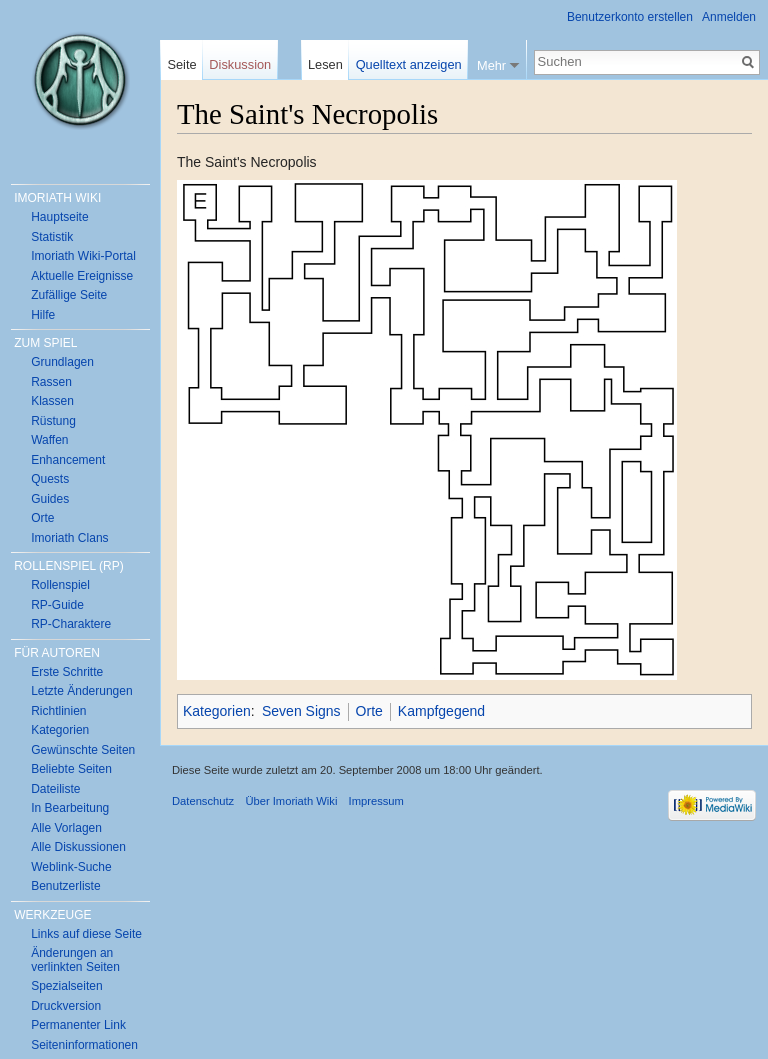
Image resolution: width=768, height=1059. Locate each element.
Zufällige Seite (69, 295)
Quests (50, 479)
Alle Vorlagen (66, 828)
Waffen (49, 440)
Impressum (376, 801)
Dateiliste (55, 789)
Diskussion (240, 64)
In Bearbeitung (70, 808)
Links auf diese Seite (86, 934)
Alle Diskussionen (78, 847)
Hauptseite (59, 217)
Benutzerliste (65, 886)
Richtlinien (58, 711)
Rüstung (53, 421)
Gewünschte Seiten (83, 750)
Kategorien (217, 711)
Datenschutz (203, 801)
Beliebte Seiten (71, 769)
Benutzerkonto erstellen (630, 17)
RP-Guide (57, 605)
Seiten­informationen (84, 1045)
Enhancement (68, 460)
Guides (50, 499)
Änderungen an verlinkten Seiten (75, 960)
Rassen (51, 382)
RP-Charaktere (71, 624)
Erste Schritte (67, 672)
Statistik (52, 237)
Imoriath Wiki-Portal (83, 256)
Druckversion (66, 1006)
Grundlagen (62, 362)
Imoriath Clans (69, 538)
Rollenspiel (60, 585)
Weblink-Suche (71, 867)
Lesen (325, 64)
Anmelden (729, 17)
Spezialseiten (66, 986)
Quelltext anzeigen (409, 64)
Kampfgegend (441, 711)
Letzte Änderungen (81, 691)
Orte (369, 711)
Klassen (52, 401)
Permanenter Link (78, 1025)
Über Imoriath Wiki (291, 801)
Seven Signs (301, 711)
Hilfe (43, 315)
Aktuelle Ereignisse (82, 276)
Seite (181, 64)
